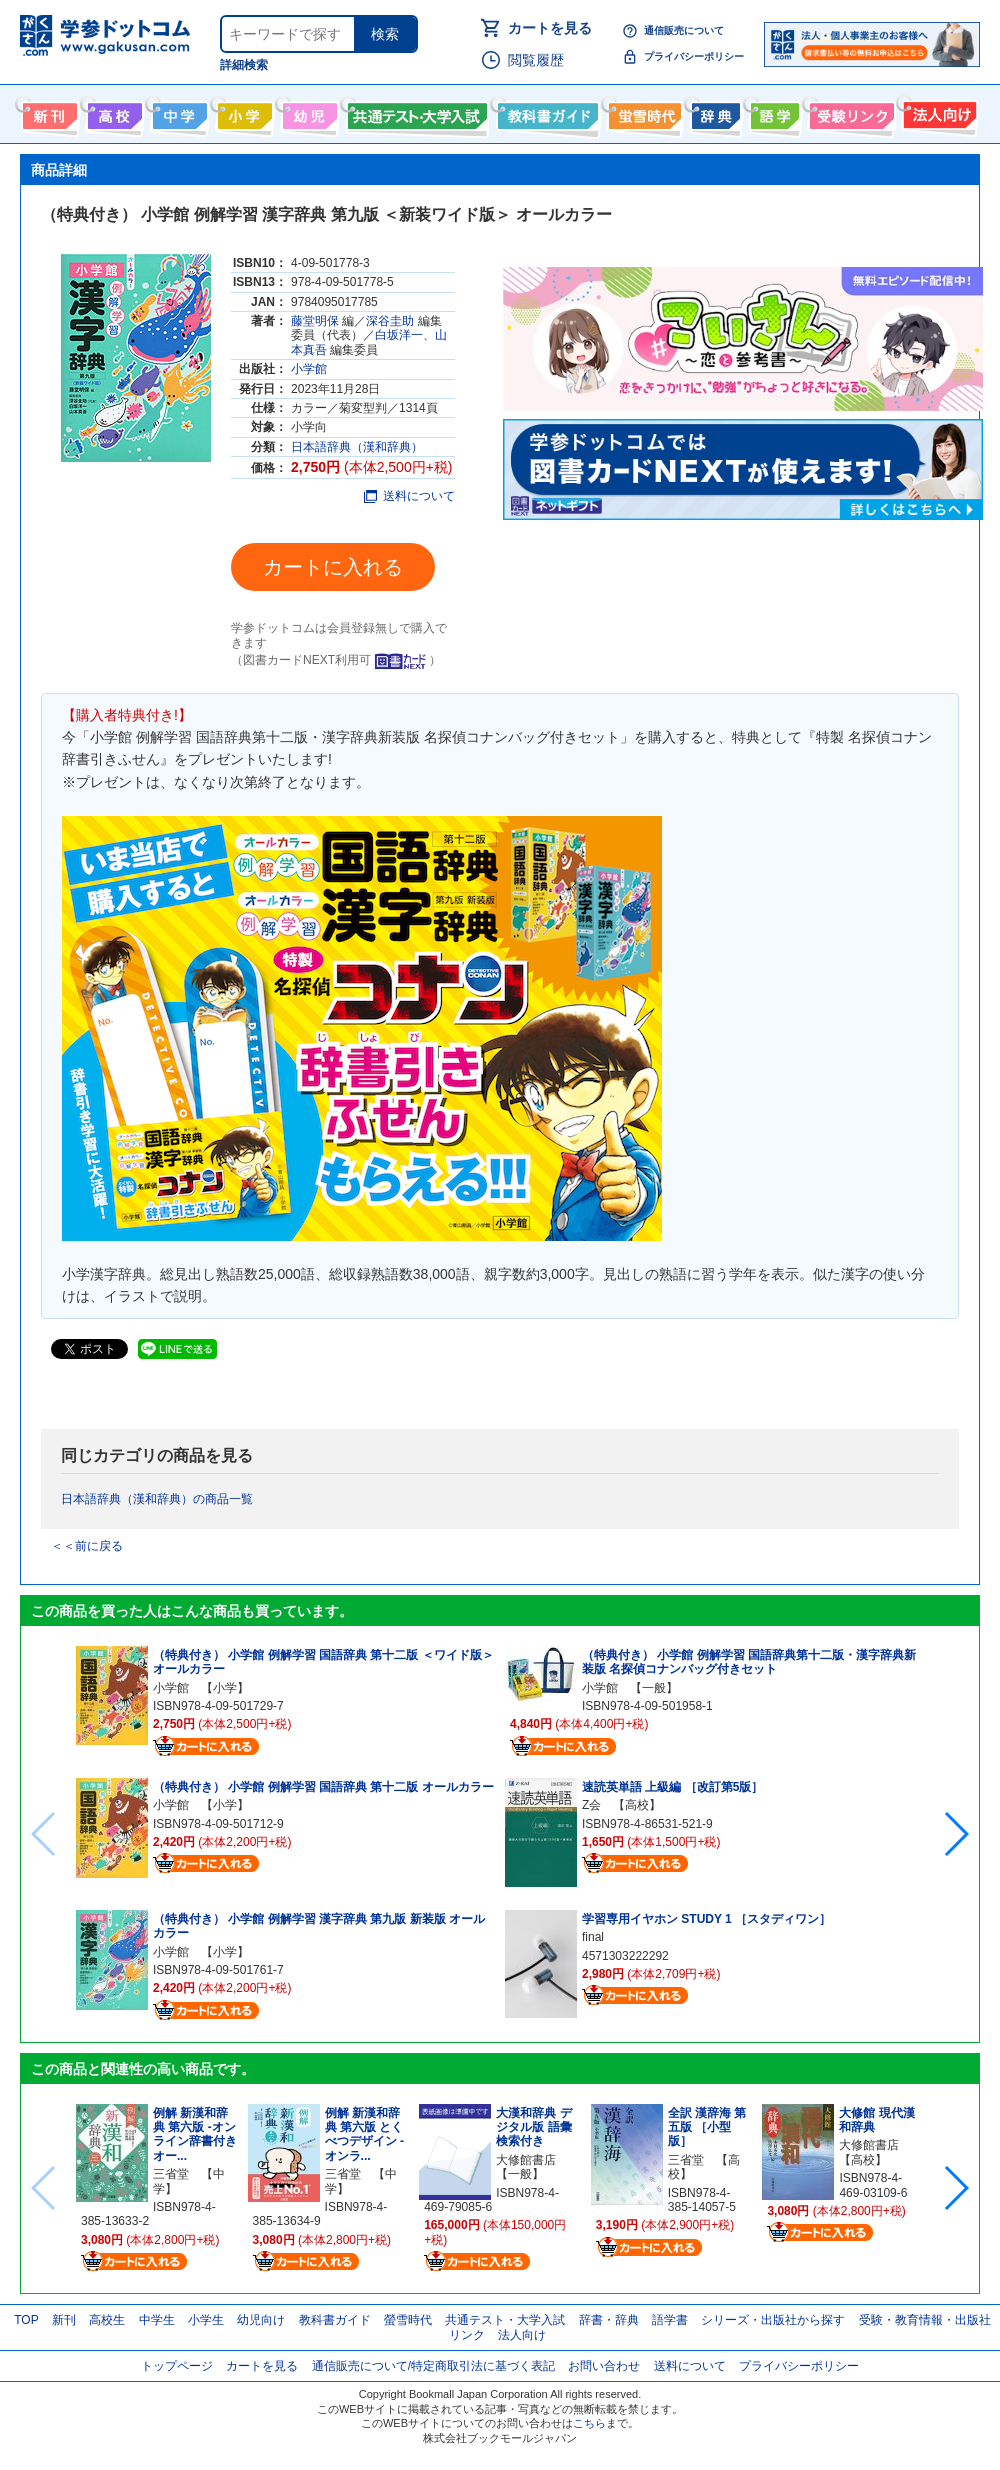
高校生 (107, 2320)
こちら (589, 2423)
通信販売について (684, 30)
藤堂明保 (315, 321)
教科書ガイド (545, 112)
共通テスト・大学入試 (415, 112)
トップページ (177, 2366)
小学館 (309, 369)
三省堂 (171, 2174)
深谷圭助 (390, 321)
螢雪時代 (642, 112)
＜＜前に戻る (87, 1546)
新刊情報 (47, 112)
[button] (955, 1834)
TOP (26, 2320)
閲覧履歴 (536, 60)
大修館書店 (526, 2160)
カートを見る (550, 28)
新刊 (64, 2320)
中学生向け (177, 112)
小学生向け (242, 112)
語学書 (772, 112)
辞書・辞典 (609, 2320)
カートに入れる (333, 567)
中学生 (157, 2320)
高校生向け (112, 112)
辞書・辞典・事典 (713, 112)
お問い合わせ (604, 2366)
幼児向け (307, 112)
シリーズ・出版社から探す (773, 2320)
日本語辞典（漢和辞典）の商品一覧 (157, 1499)
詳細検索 (244, 65)
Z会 (591, 1805)
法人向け (937, 112)
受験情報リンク (849, 112)
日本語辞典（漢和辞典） (357, 447)
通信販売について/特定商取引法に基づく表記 (433, 2366)
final (593, 1937)
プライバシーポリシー (694, 56)
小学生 (206, 2320)
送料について (409, 496)
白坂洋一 (399, 335)
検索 (385, 34)
